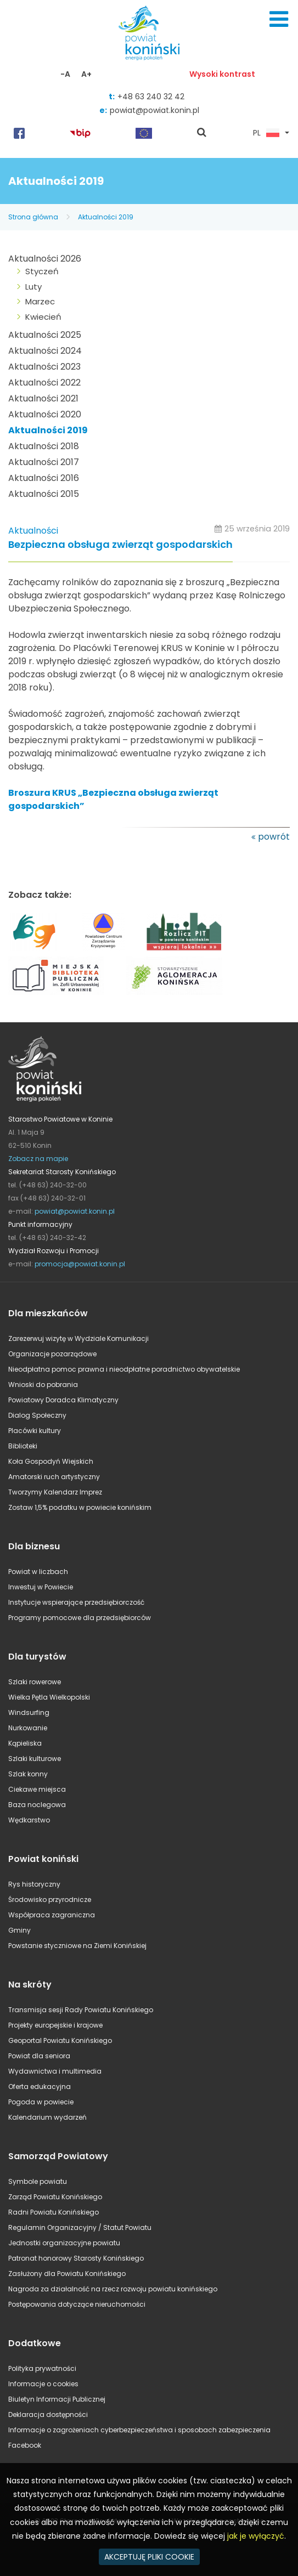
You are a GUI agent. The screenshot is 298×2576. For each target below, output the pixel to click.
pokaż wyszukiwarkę (201, 133)
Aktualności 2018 (43, 446)
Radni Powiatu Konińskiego (53, 2212)
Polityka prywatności (42, 2368)
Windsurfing (28, 1712)
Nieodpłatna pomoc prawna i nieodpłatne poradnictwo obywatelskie (124, 1369)
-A (65, 74)
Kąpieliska (25, 1743)
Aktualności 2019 (105, 217)
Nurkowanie (27, 1728)
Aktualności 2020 (44, 414)
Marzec (40, 301)
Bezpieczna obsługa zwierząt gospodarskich (120, 545)
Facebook (24, 2445)
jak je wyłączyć (255, 2535)
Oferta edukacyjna (39, 2086)
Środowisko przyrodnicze (49, 1899)
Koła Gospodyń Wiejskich (50, 1461)
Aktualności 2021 (43, 398)
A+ (86, 74)
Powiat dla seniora (39, 2055)
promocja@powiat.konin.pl (80, 1264)
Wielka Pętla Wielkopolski (49, 1697)
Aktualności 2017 (43, 462)
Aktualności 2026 (44, 258)
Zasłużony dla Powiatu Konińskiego (67, 2273)
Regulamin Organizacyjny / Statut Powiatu (79, 2227)
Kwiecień (43, 316)
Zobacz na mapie (38, 1158)
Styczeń (42, 271)
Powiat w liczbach (38, 1571)
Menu (279, 19)
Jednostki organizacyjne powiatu (64, 2242)
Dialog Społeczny (37, 1415)
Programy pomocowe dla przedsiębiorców (79, 1617)
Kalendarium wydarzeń (47, 2117)
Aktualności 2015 (43, 494)
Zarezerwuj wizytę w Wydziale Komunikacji (78, 1338)
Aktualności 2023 (44, 366)
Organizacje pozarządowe (52, 1353)
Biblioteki (22, 1446)
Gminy (19, 1930)
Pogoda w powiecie (41, 2102)
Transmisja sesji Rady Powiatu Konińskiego (80, 2009)
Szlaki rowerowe (34, 1681)
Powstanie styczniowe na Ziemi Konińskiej (77, 1945)
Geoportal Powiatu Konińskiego (60, 2040)
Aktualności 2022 (44, 382)
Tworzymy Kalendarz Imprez (55, 1492)
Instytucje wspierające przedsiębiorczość (76, 1602)
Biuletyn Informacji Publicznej (56, 2399)
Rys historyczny (34, 1884)
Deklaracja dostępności (48, 2414)
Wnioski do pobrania (43, 1384)
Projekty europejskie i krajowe (55, 2025)
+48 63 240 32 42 (150, 96)
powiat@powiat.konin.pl (154, 110)
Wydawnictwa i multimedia (55, 2071)
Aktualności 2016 (43, 478)
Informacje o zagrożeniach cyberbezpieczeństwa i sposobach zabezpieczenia (139, 2430)
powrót (274, 836)
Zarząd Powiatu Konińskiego (55, 2196)
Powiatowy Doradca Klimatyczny (63, 1400)
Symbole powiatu (37, 2181)
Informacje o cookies (43, 2383)
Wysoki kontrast (222, 74)
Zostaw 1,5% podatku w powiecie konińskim (79, 1507)
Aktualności (33, 530)
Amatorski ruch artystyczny (54, 1476)
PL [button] (266, 133)
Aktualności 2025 (44, 335)
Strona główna (33, 217)
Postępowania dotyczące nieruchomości (76, 2304)
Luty (33, 286)
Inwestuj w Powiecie (40, 1587)
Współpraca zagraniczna (51, 1915)
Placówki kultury (34, 1430)
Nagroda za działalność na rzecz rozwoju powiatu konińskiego (112, 2289)
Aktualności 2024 (45, 350)
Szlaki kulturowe (34, 1758)
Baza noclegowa (37, 1804)
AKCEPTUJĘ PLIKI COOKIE (149, 2556)
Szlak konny (28, 1774)
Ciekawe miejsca (37, 1789)
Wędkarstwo (29, 1820)
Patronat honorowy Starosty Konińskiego (76, 2258)
